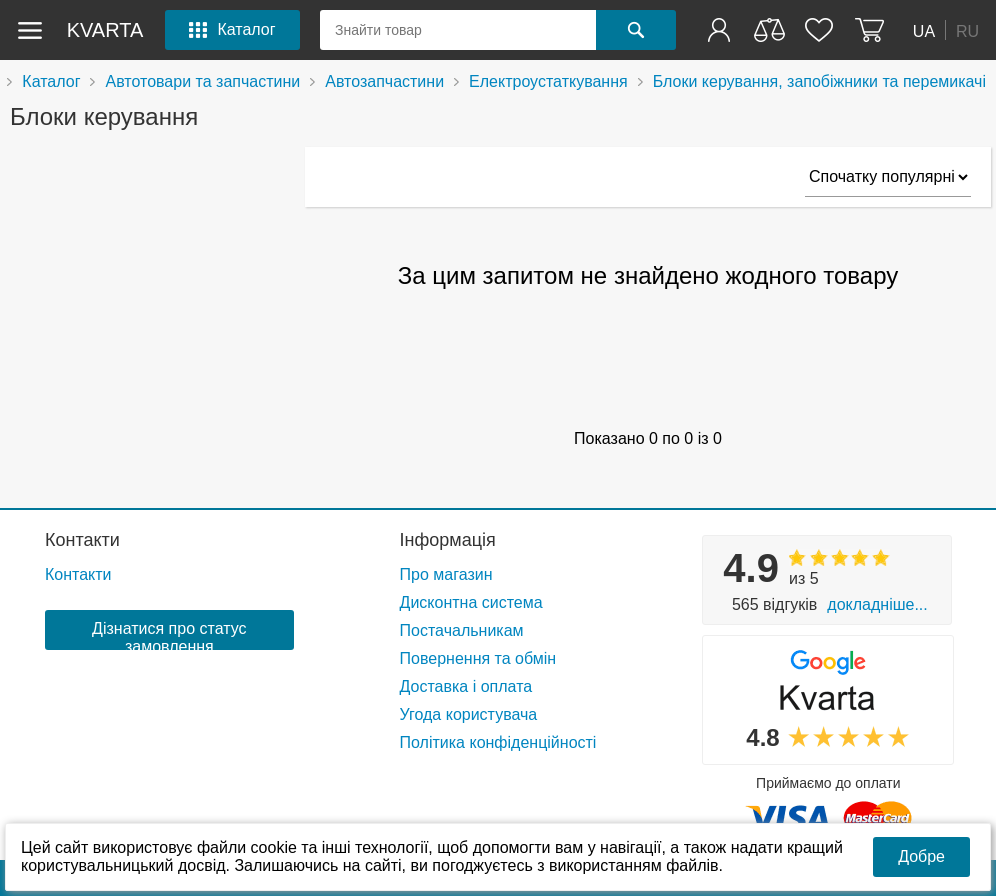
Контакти (82, 540)
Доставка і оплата (466, 686)
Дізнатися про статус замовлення (169, 635)
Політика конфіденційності (498, 742)
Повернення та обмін (478, 658)
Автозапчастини (384, 81)
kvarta (105, 30)
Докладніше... (877, 604)
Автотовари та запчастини (202, 81)
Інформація (448, 540)
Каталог (51, 81)
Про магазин (446, 574)
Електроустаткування (548, 81)
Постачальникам (462, 630)
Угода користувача (469, 714)
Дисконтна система (471, 602)
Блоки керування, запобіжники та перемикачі (819, 81)
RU (967, 30)
